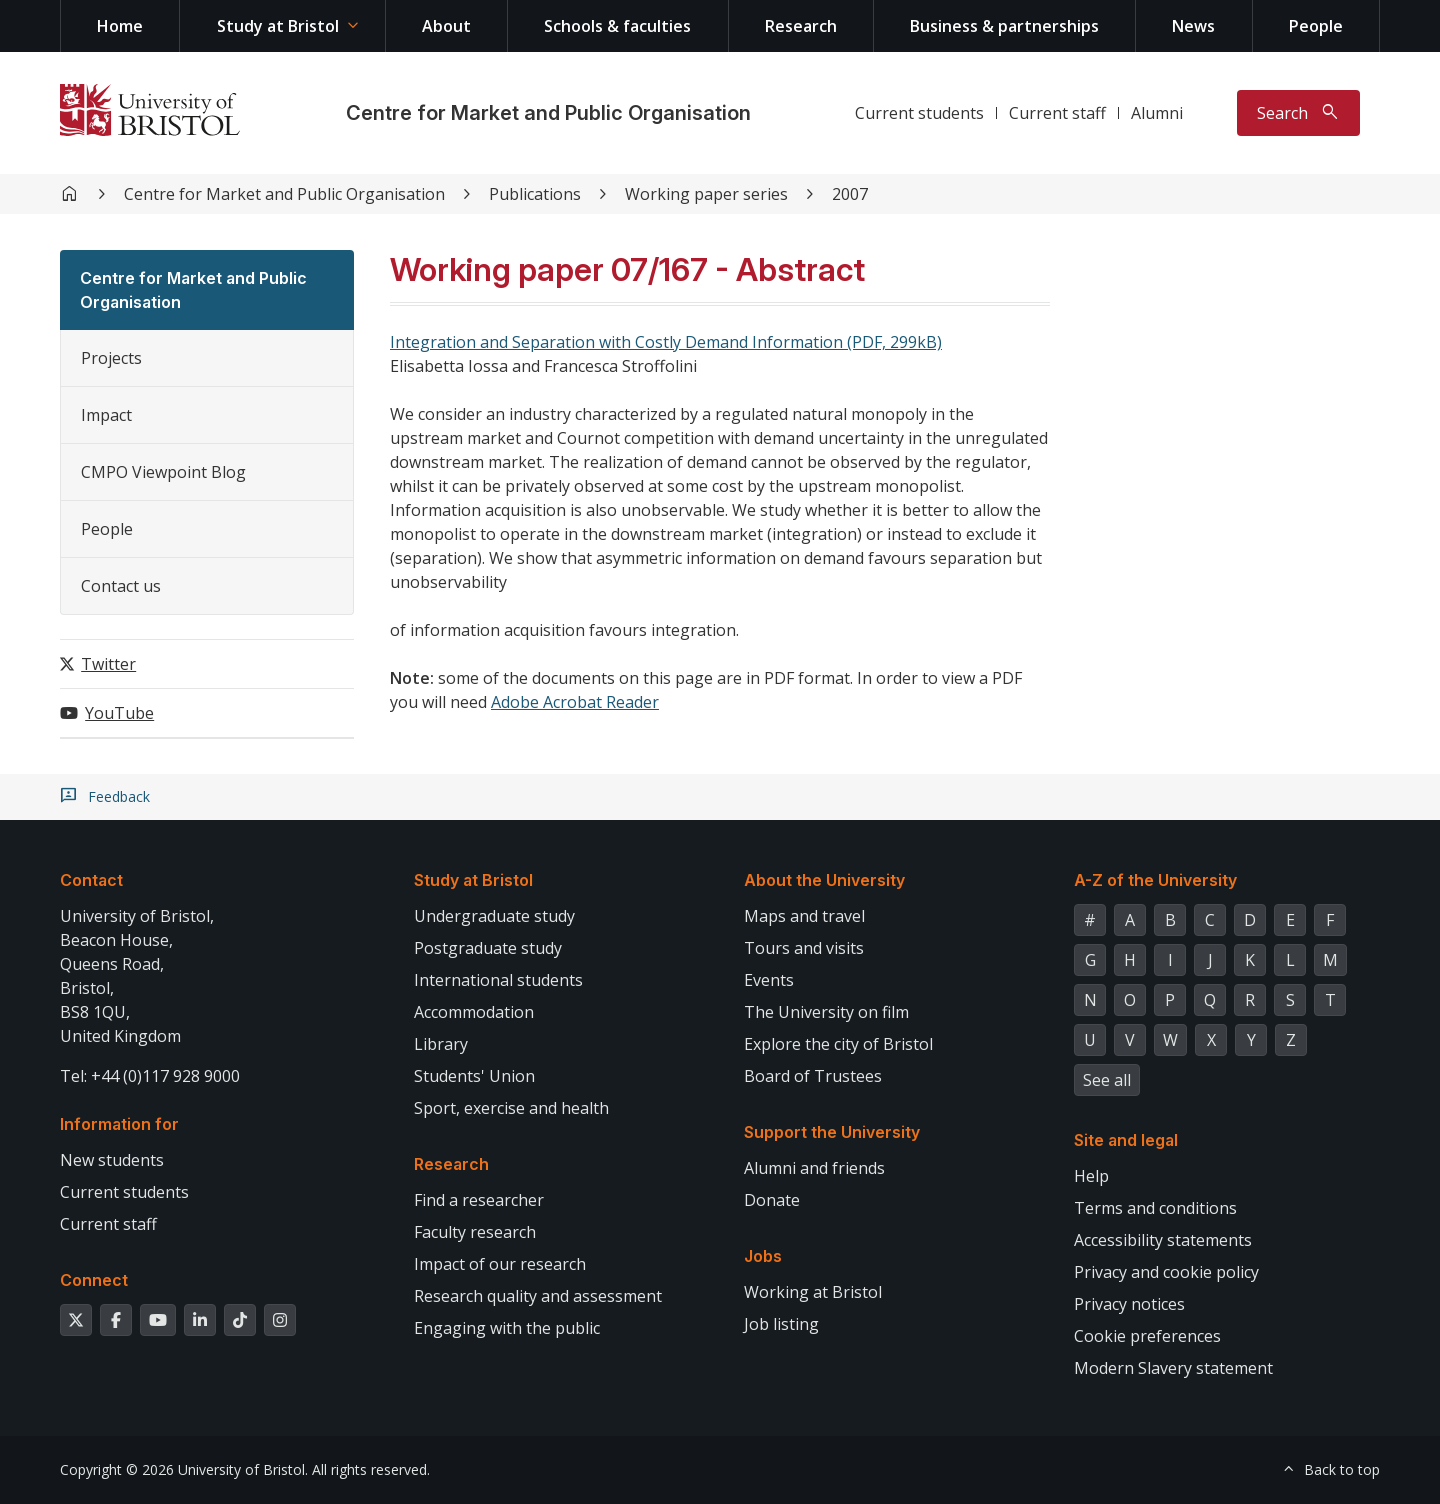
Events (769, 980)
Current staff (1057, 113)
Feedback (119, 797)
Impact (106, 415)
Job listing (781, 1324)
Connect (94, 1280)
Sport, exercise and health (511, 1108)
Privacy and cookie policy (1166, 1272)
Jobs (763, 1256)
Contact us (121, 586)
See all (1107, 1080)
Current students (919, 113)
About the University (824, 880)
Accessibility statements (1163, 1240)
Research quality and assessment (538, 1296)
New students (112, 1160)
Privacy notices (1129, 1304)
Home (120, 26)
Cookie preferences (1147, 1336)
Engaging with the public (507, 1328)
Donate (772, 1200)
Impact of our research (500, 1264)
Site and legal (1126, 1140)
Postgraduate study (488, 948)
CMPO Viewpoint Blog (163, 472)
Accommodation (474, 1012)
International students (498, 980)
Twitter (108, 664)
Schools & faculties (617, 26)
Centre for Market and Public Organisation (548, 113)
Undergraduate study (494, 916)
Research (801, 26)
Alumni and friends (814, 1168)
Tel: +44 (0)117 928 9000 (150, 1076)
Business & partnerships (1004, 26)
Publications (535, 194)
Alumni (1157, 113)
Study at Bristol (278, 26)
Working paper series (706, 194)
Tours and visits (804, 948)
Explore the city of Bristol (838, 1044)
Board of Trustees (813, 1076)
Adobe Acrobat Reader (575, 702)
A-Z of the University (1155, 880)
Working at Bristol (813, 1292)
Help (1091, 1176)
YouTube (119, 713)
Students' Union (474, 1076)
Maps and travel (804, 916)
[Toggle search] (1298, 113)
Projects (111, 358)
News (1193, 26)
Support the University (832, 1132)
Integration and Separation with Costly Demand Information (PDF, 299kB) (666, 342)
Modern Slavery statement (1173, 1368)
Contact (91, 880)
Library (441, 1044)
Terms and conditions (1155, 1208)
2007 (850, 194)
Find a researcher (479, 1200)
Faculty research (475, 1232)
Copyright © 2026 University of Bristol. (184, 1469)
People (1316, 26)
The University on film (826, 1012)
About (446, 26)
